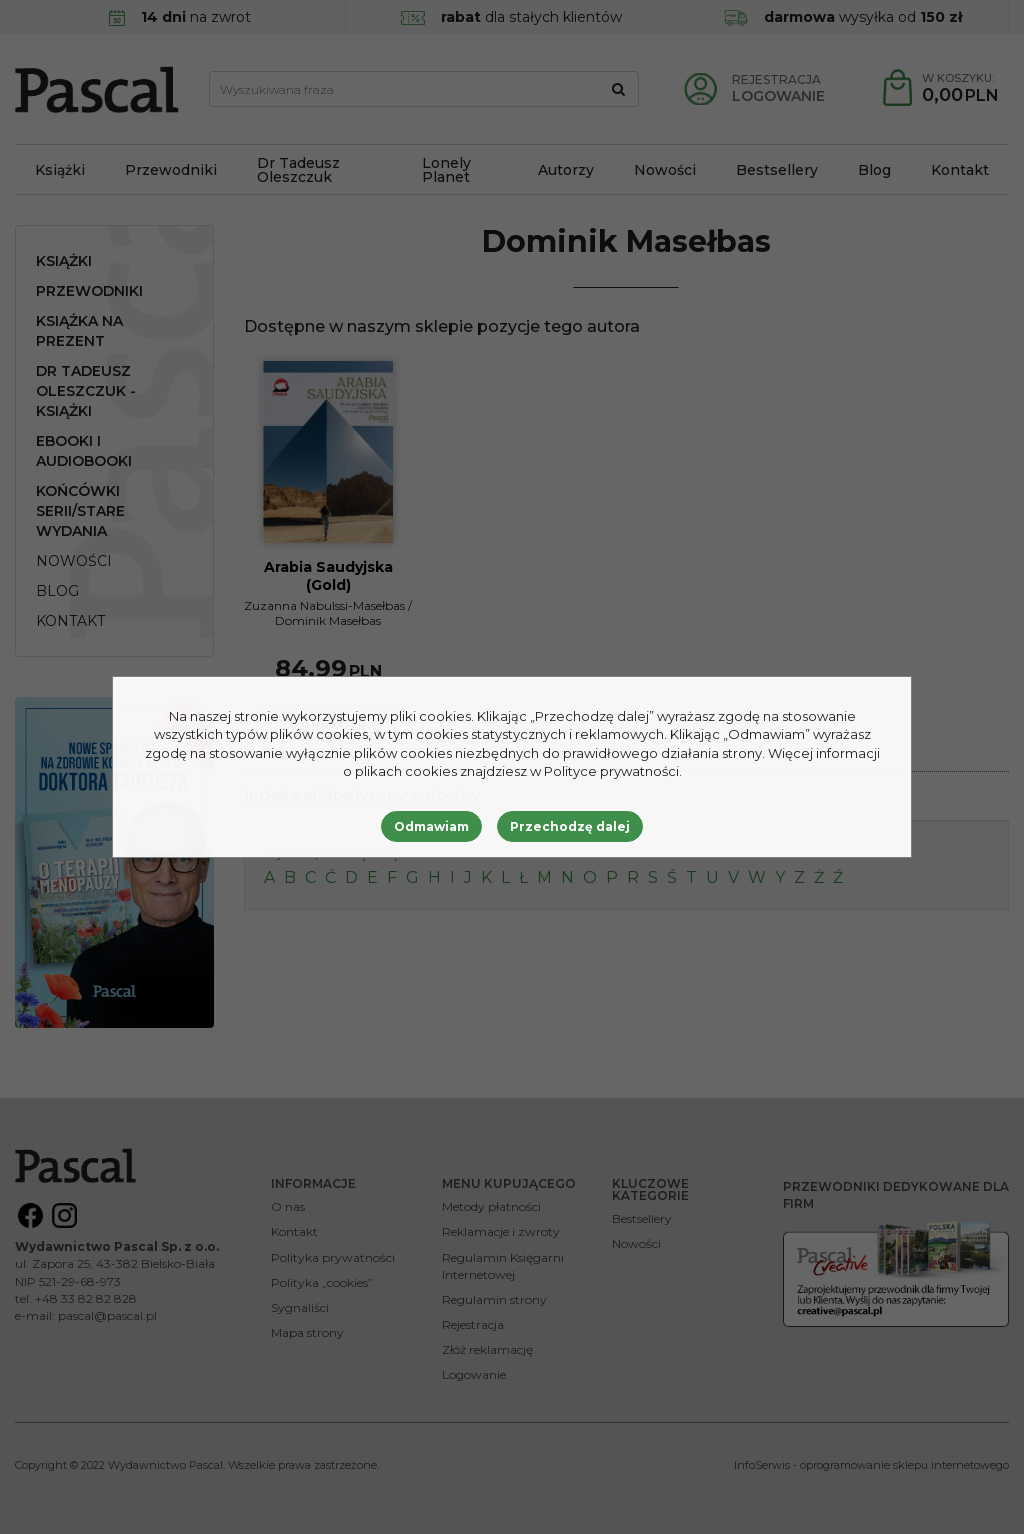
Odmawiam (431, 826)
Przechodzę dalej (570, 826)
